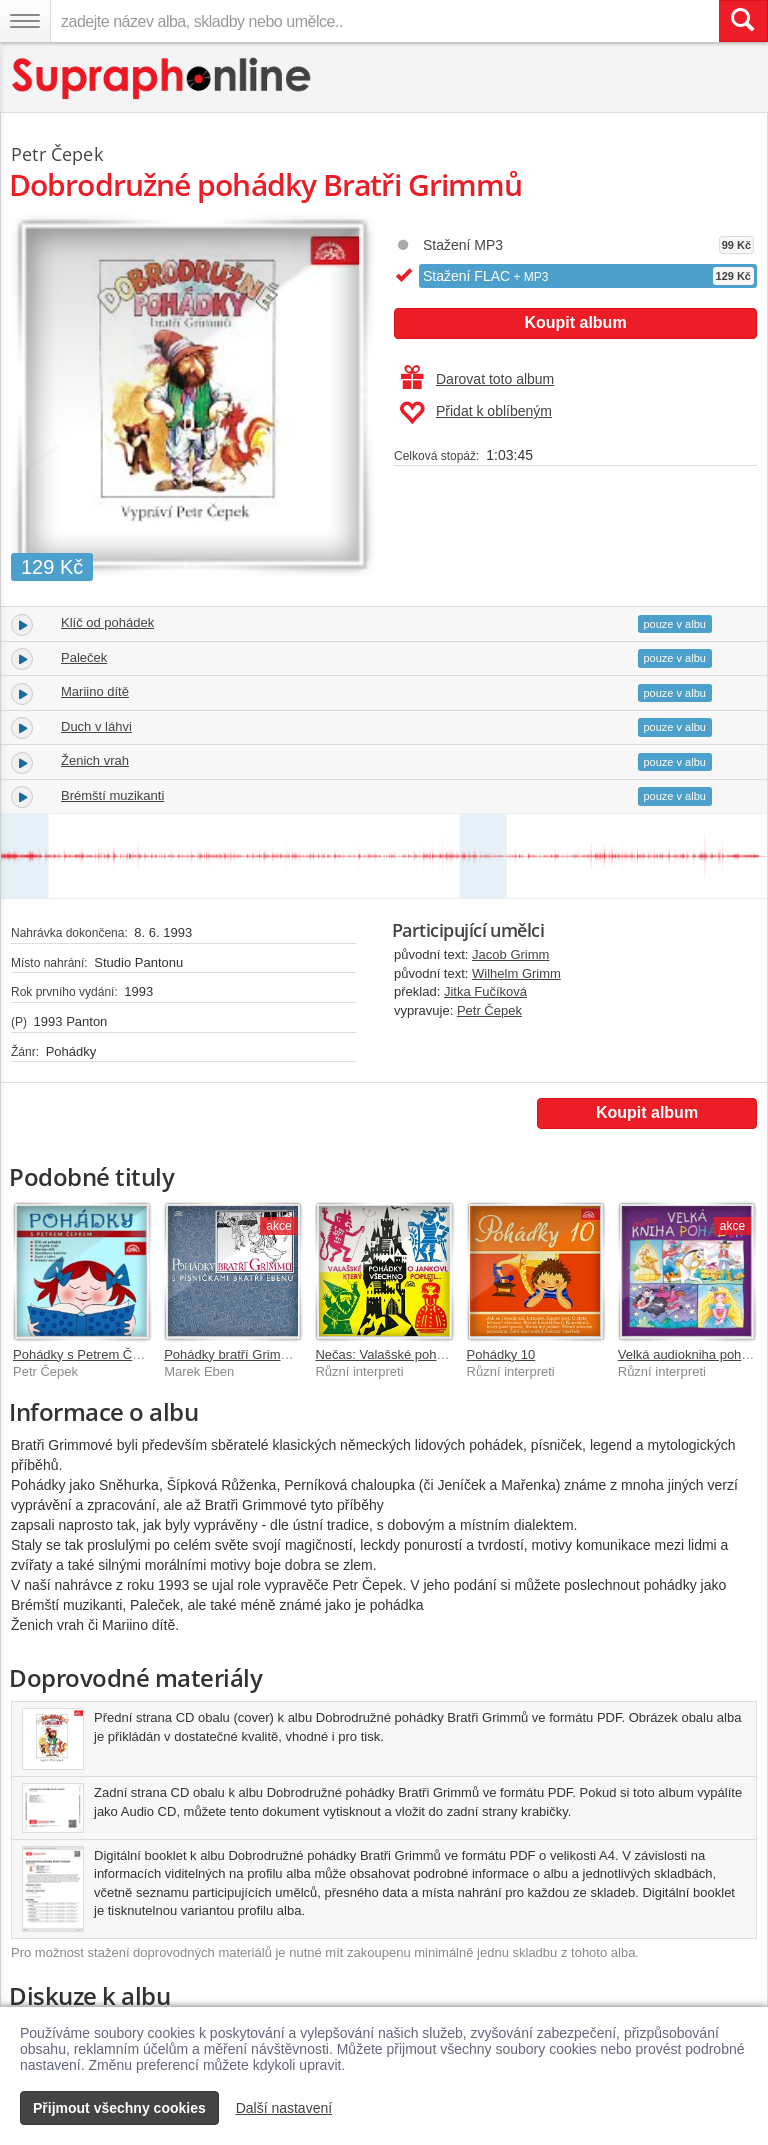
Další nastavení (284, 2108)
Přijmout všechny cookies (119, 2108)
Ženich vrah (95, 760)
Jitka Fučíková (485, 991)
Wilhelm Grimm (516, 973)
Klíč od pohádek (107, 622)
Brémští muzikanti (112, 795)
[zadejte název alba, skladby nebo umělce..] (384, 21)
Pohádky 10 (501, 1354)
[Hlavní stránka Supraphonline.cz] (162, 78)
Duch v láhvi (96, 726)
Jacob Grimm (510, 954)
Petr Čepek (489, 1010)
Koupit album (575, 322)
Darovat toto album (477, 379)
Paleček (84, 657)
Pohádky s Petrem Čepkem (92, 1354)
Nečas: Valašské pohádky (389, 1354)
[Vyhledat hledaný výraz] (743, 21)
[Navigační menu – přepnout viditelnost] (25, 21)
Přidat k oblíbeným (475, 413)
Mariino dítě (95, 691)
